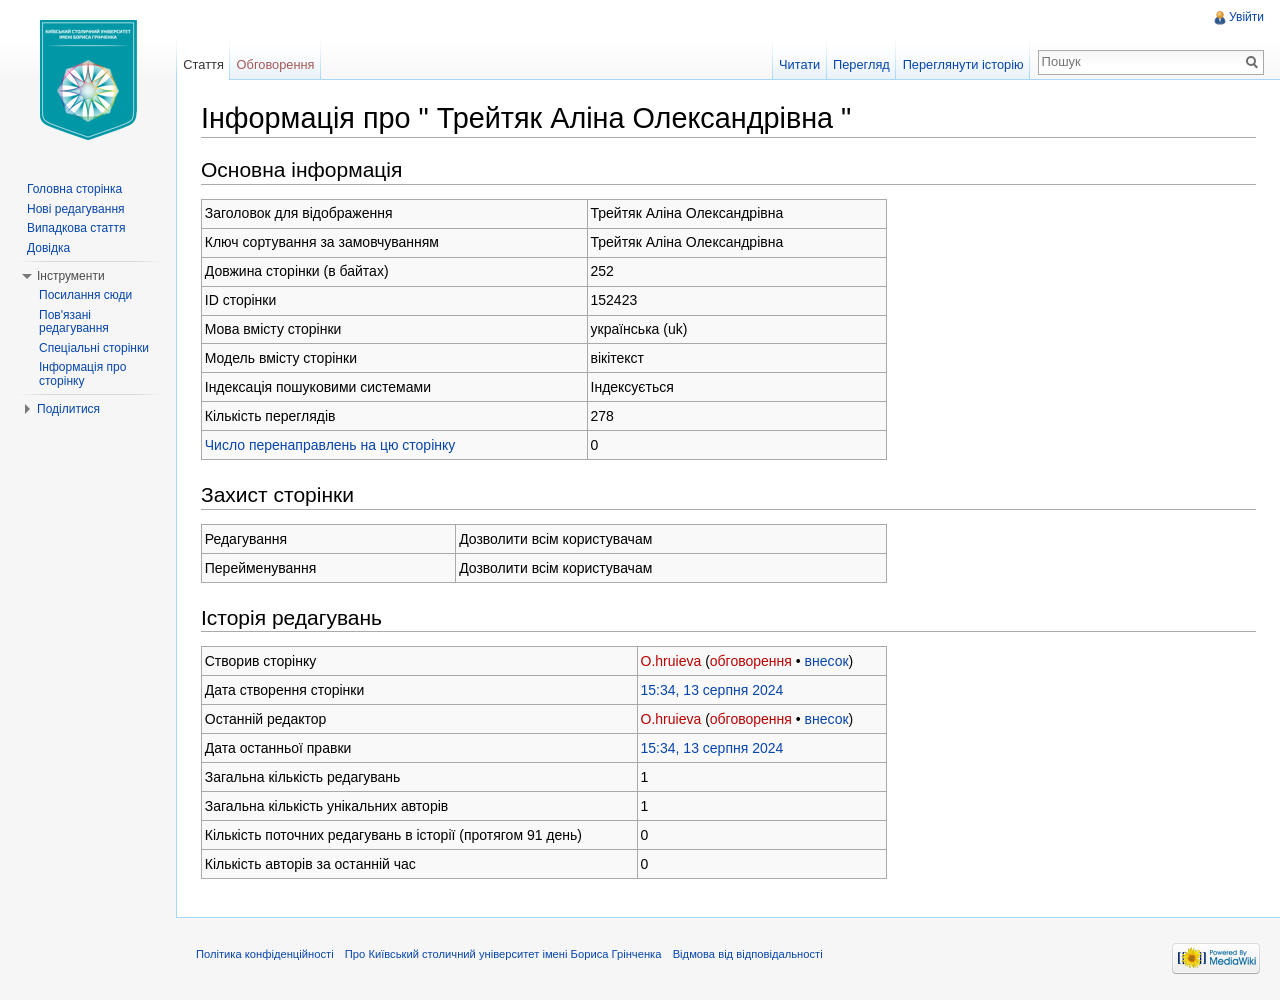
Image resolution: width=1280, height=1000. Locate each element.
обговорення (751, 661)
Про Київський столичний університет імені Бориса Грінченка (503, 954)
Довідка (48, 248)
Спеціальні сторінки (94, 348)
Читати (799, 64)
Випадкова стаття (76, 228)
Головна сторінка (74, 189)
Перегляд (861, 64)
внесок (827, 661)
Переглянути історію (963, 64)
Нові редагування (76, 209)
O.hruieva (671, 661)
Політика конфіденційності (265, 954)
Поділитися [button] (68, 409)
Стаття (203, 64)
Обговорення (276, 64)
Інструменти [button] (71, 276)
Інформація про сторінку (82, 374)
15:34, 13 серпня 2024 (712, 690)
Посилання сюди (85, 295)
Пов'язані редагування (74, 322)
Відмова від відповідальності (748, 954)
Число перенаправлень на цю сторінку (330, 445)
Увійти (1246, 17)
